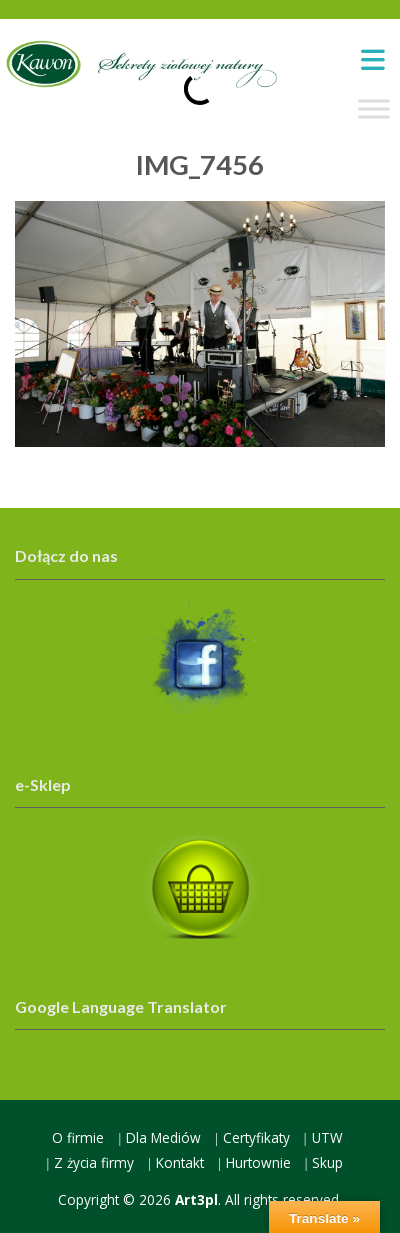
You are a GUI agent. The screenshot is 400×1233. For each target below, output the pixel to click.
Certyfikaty (256, 1137)
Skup (327, 1162)
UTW (327, 1137)
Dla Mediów (163, 1137)
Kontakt (180, 1162)
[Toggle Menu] (374, 109)
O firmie (78, 1137)
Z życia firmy (94, 1162)
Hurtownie (258, 1162)
